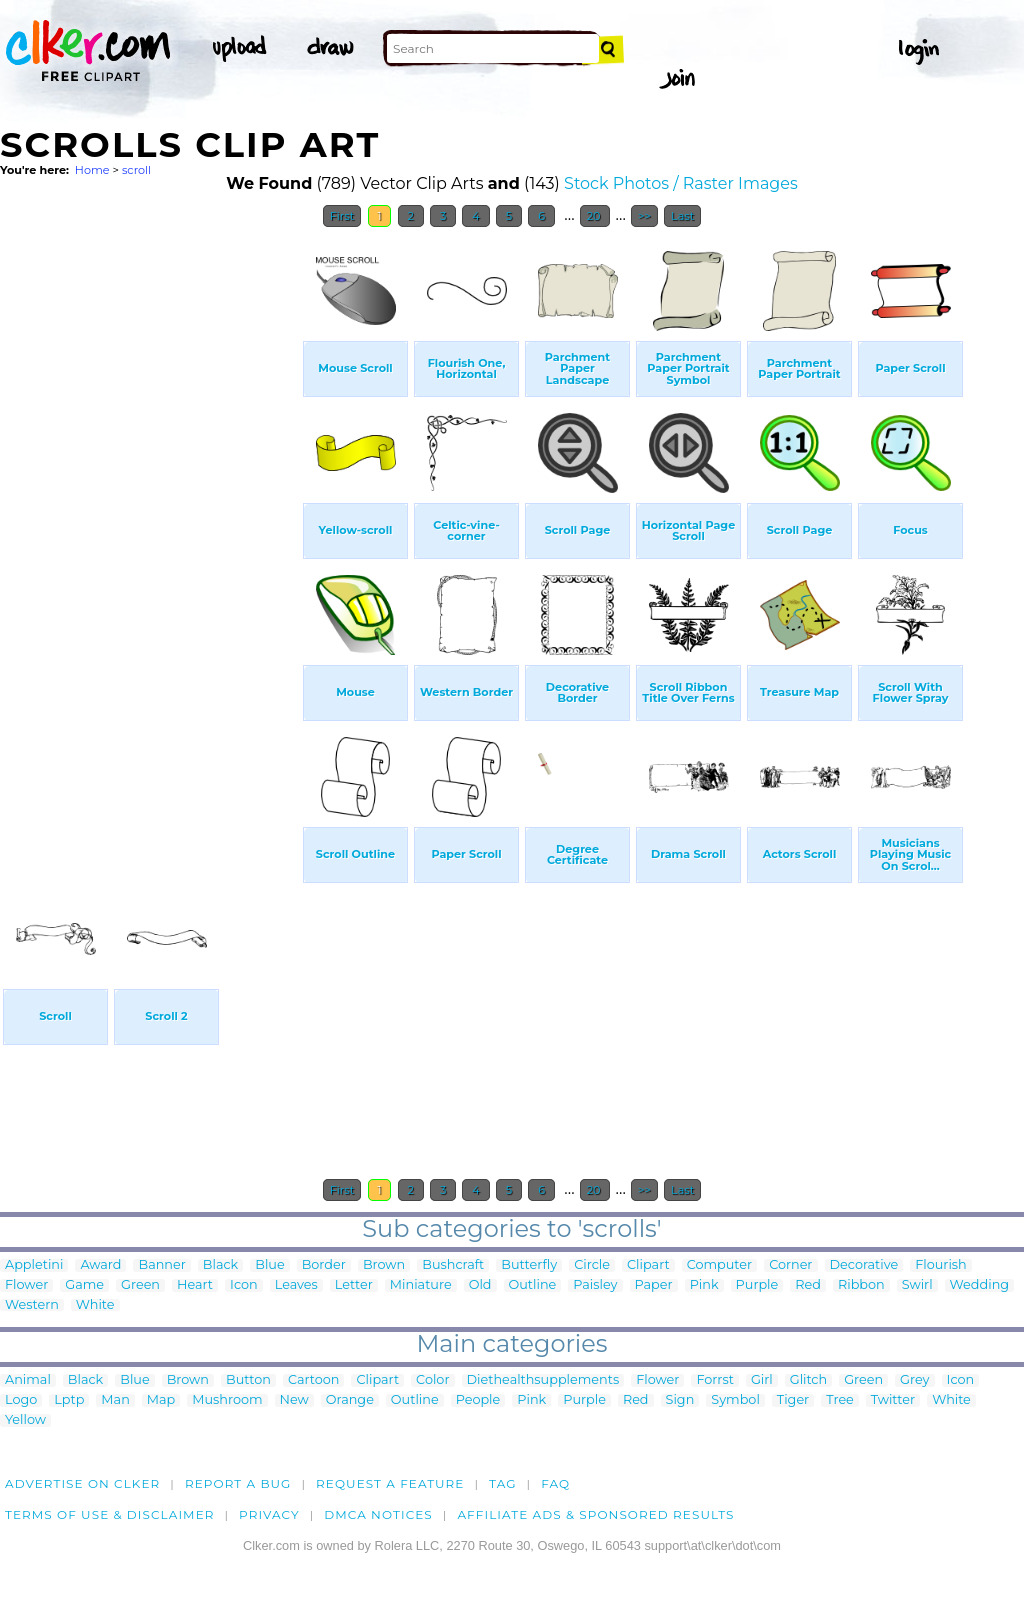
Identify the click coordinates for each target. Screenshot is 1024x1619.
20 (595, 216)
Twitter (893, 1400)
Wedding (979, 1285)
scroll (136, 170)
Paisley (595, 1285)
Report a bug (238, 1483)
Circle (592, 1265)
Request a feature (390, 1483)
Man (115, 1400)
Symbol (735, 1400)
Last (682, 216)
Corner (790, 1265)
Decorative (864, 1265)
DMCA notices (378, 1514)
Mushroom (227, 1400)
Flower (26, 1285)
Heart (195, 1285)
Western (32, 1305)
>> (644, 216)
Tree (840, 1400)
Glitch (808, 1380)
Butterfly (529, 1265)
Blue (269, 1265)
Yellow (25, 1420)
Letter (354, 1285)
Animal (28, 1380)
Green (140, 1285)
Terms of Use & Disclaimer (110, 1514)
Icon (244, 1285)
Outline (533, 1285)
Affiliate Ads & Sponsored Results (595, 1514)
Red (808, 1285)
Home (92, 170)
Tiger (793, 1400)
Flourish (941, 1265)
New (294, 1400)
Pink (704, 1285)
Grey (914, 1380)
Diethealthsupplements (543, 1380)
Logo (21, 1400)
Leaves (296, 1285)
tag (502, 1483)
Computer (719, 1265)
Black (220, 1265)
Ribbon (861, 1285)
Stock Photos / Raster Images (681, 183)
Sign (680, 1400)
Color (432, 1380)
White (95, 1305)
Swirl (917, 1285)
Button (248, 1380)
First (342, 216)
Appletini (34, 1265)
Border (324, 1265)
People (478, 1400)
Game (84, 1285)
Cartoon (314, 1380)
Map (161, 1400)
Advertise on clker (82, 1483)
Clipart (648, 1265)
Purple (757, 1285)
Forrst (714, 1380)
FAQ (555, 1483)
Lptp (69, 1400)
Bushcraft (453, 1265)
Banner (161, 1265)
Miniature (421, 1285)
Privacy (269, 1514)
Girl (762, 1380)
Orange (350, 1400)
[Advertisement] (150, 538)
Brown (384, 1265)
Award (100, 1265)
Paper (654, 1285)
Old (480, 1285)
